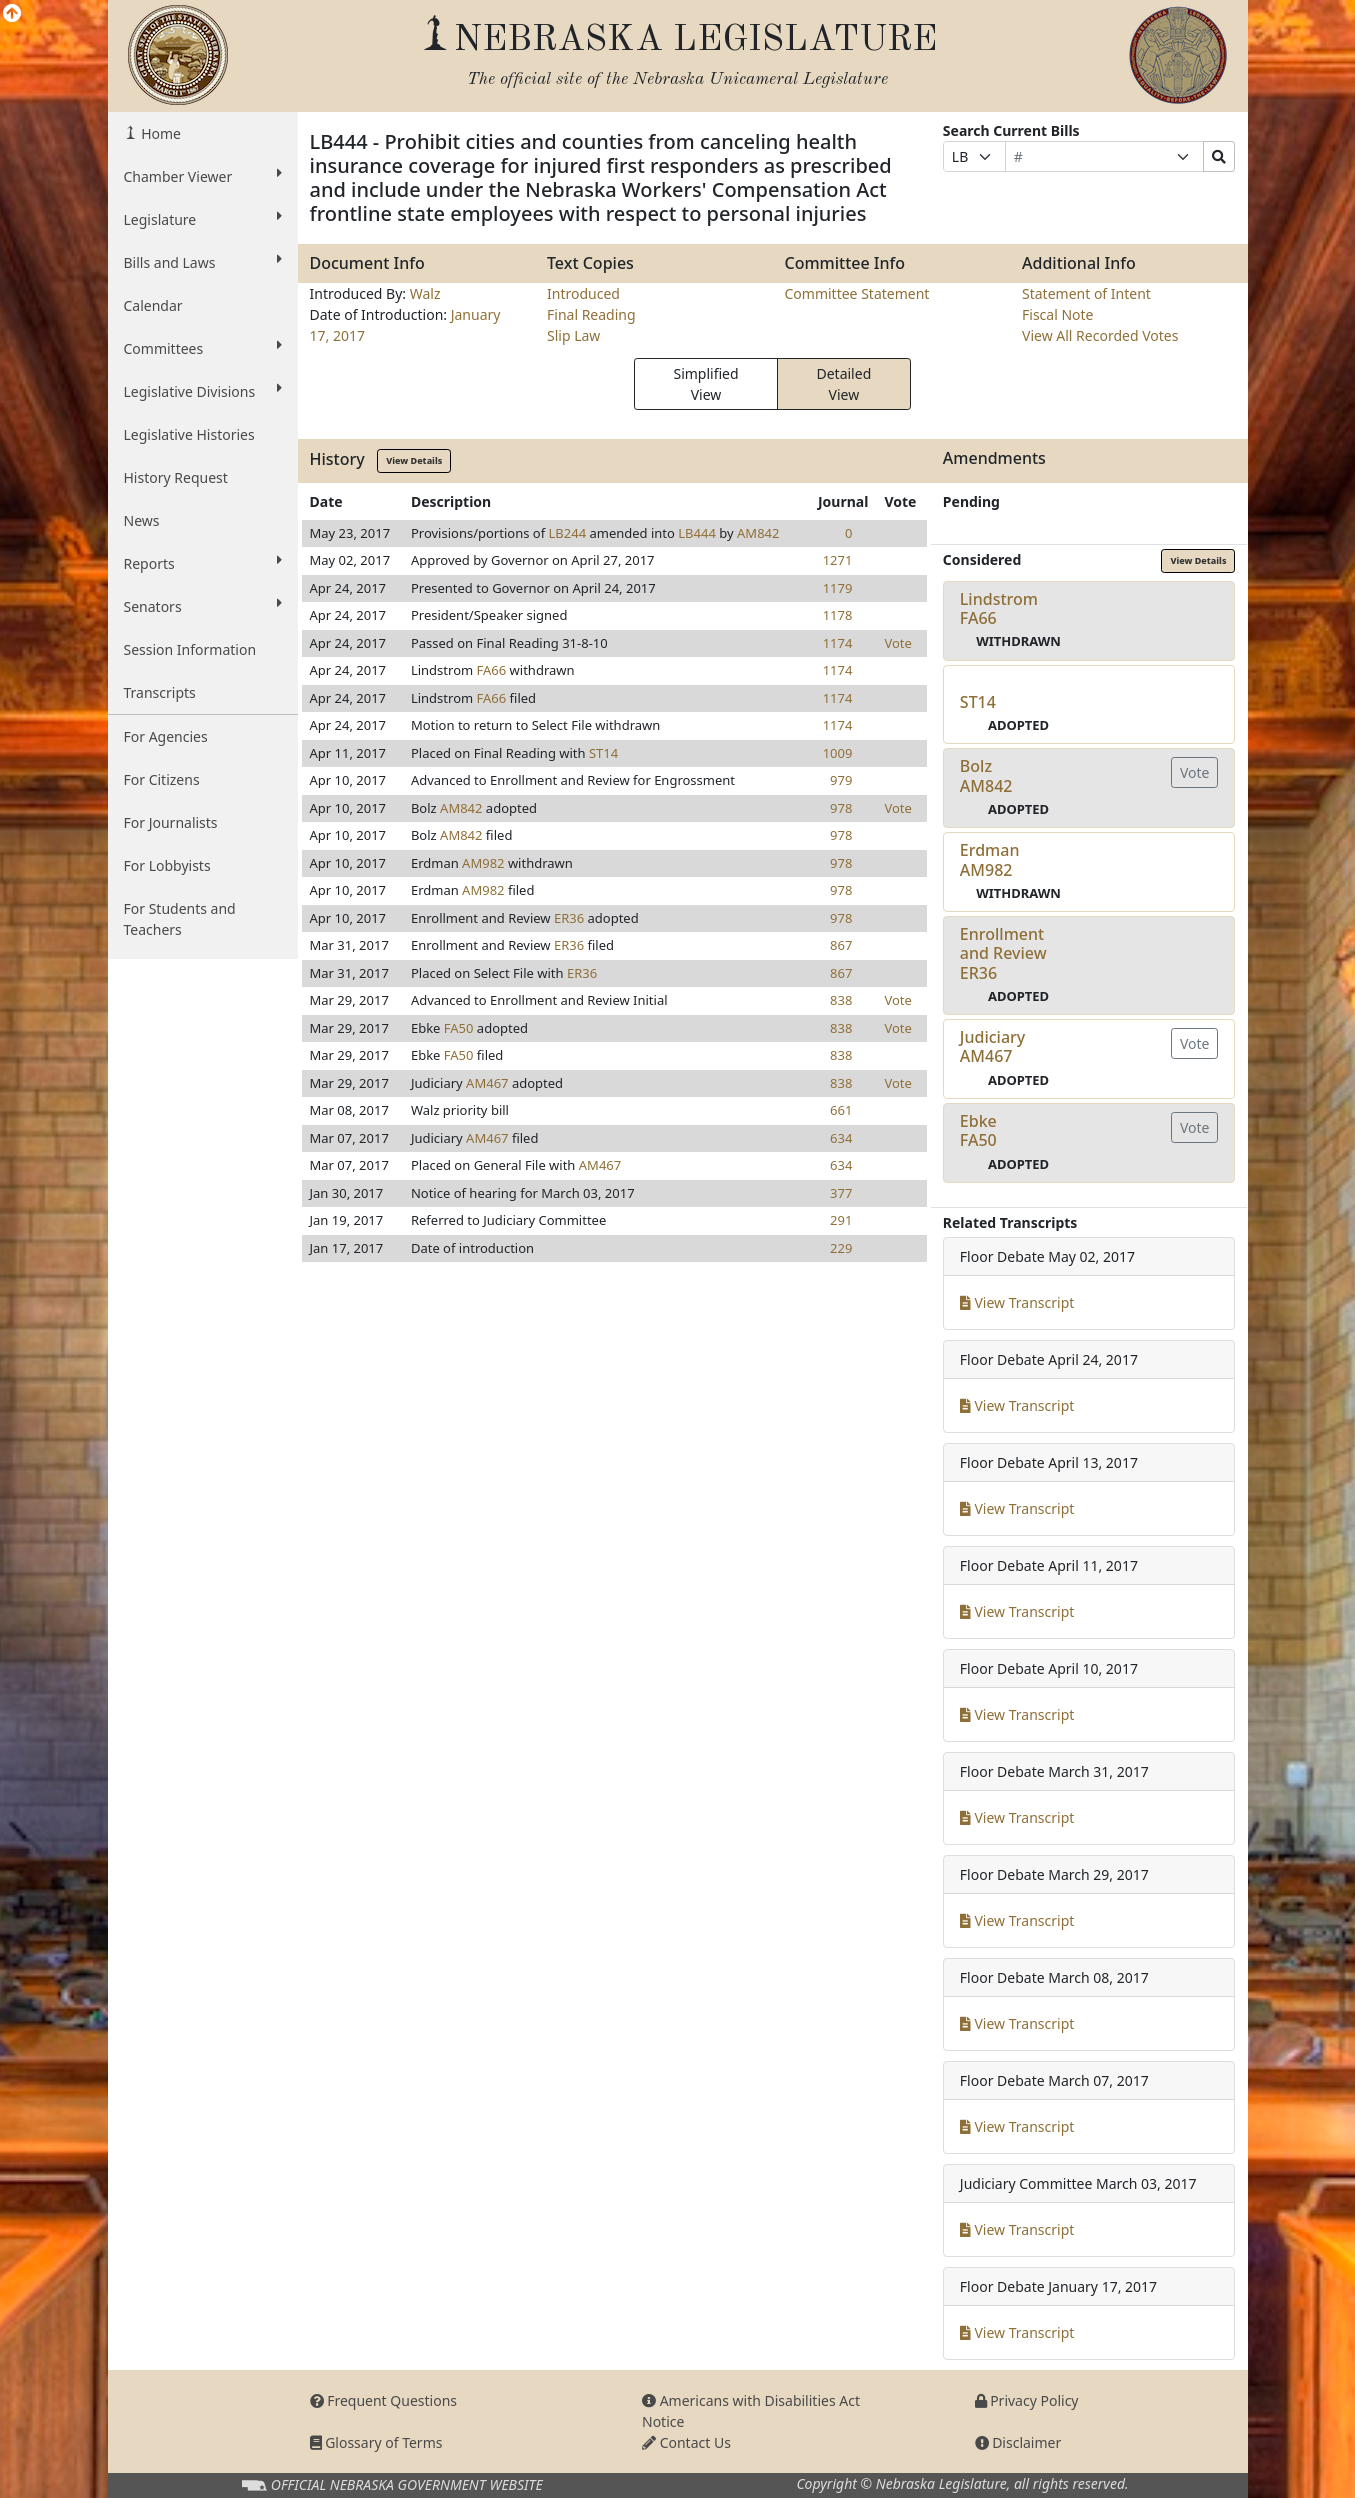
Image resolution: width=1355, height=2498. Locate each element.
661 (841, 1110)
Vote (897, 643)
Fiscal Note (1057, 314)
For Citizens (162, 779)
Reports (203, 563)
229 (841, 1248)
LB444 (697, 533)
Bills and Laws (203, 262)
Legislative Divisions (203, 391)
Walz (425, 293)
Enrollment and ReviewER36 (1003, 953)
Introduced (583, 293)
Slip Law (573, 335)
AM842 (758, 533)
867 (841, 945)
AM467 (487, 1083)
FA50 (459, 1028)
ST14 (603, 753)
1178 (838, 615)
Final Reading (591, 314)
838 (841, 1000)
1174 (838, 643)
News (142, 520)
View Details (414, 460)
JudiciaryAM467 (992, 1046)
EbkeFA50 (978, 1130)
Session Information (190, 649)
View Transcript (1017, 1302)
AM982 (483, 863)
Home (159, 133)
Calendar (153, 305)
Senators (203, 606)
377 (841, 1193)
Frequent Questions (384, 2400)
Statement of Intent (1086, 293)
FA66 (492, 670)
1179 (838, 588)
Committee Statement (857, 293)
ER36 (569, 918)
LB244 (568, 533)
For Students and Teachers (180, 919)
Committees (203, 348)
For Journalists (171, 822)
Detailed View (843, 384)
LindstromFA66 (999, 608)
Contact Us (686, 2442)
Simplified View (705, 384)
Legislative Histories (189, 434)
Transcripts (160, 692)
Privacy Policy (1027, 2400)
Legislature (203, 219)
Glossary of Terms (376, 2442)
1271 (838, 560)
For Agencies (166, 736)
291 (841, 1220)
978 (841, 808)
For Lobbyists (167, 865)
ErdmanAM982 (990, 859)
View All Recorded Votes (1100, 335)
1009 (838, 753)
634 (841, 1138)
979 (841, 780)
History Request (176, 477)
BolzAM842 (986, 775)
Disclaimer (1018, 2442)
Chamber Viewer (203, 176)
